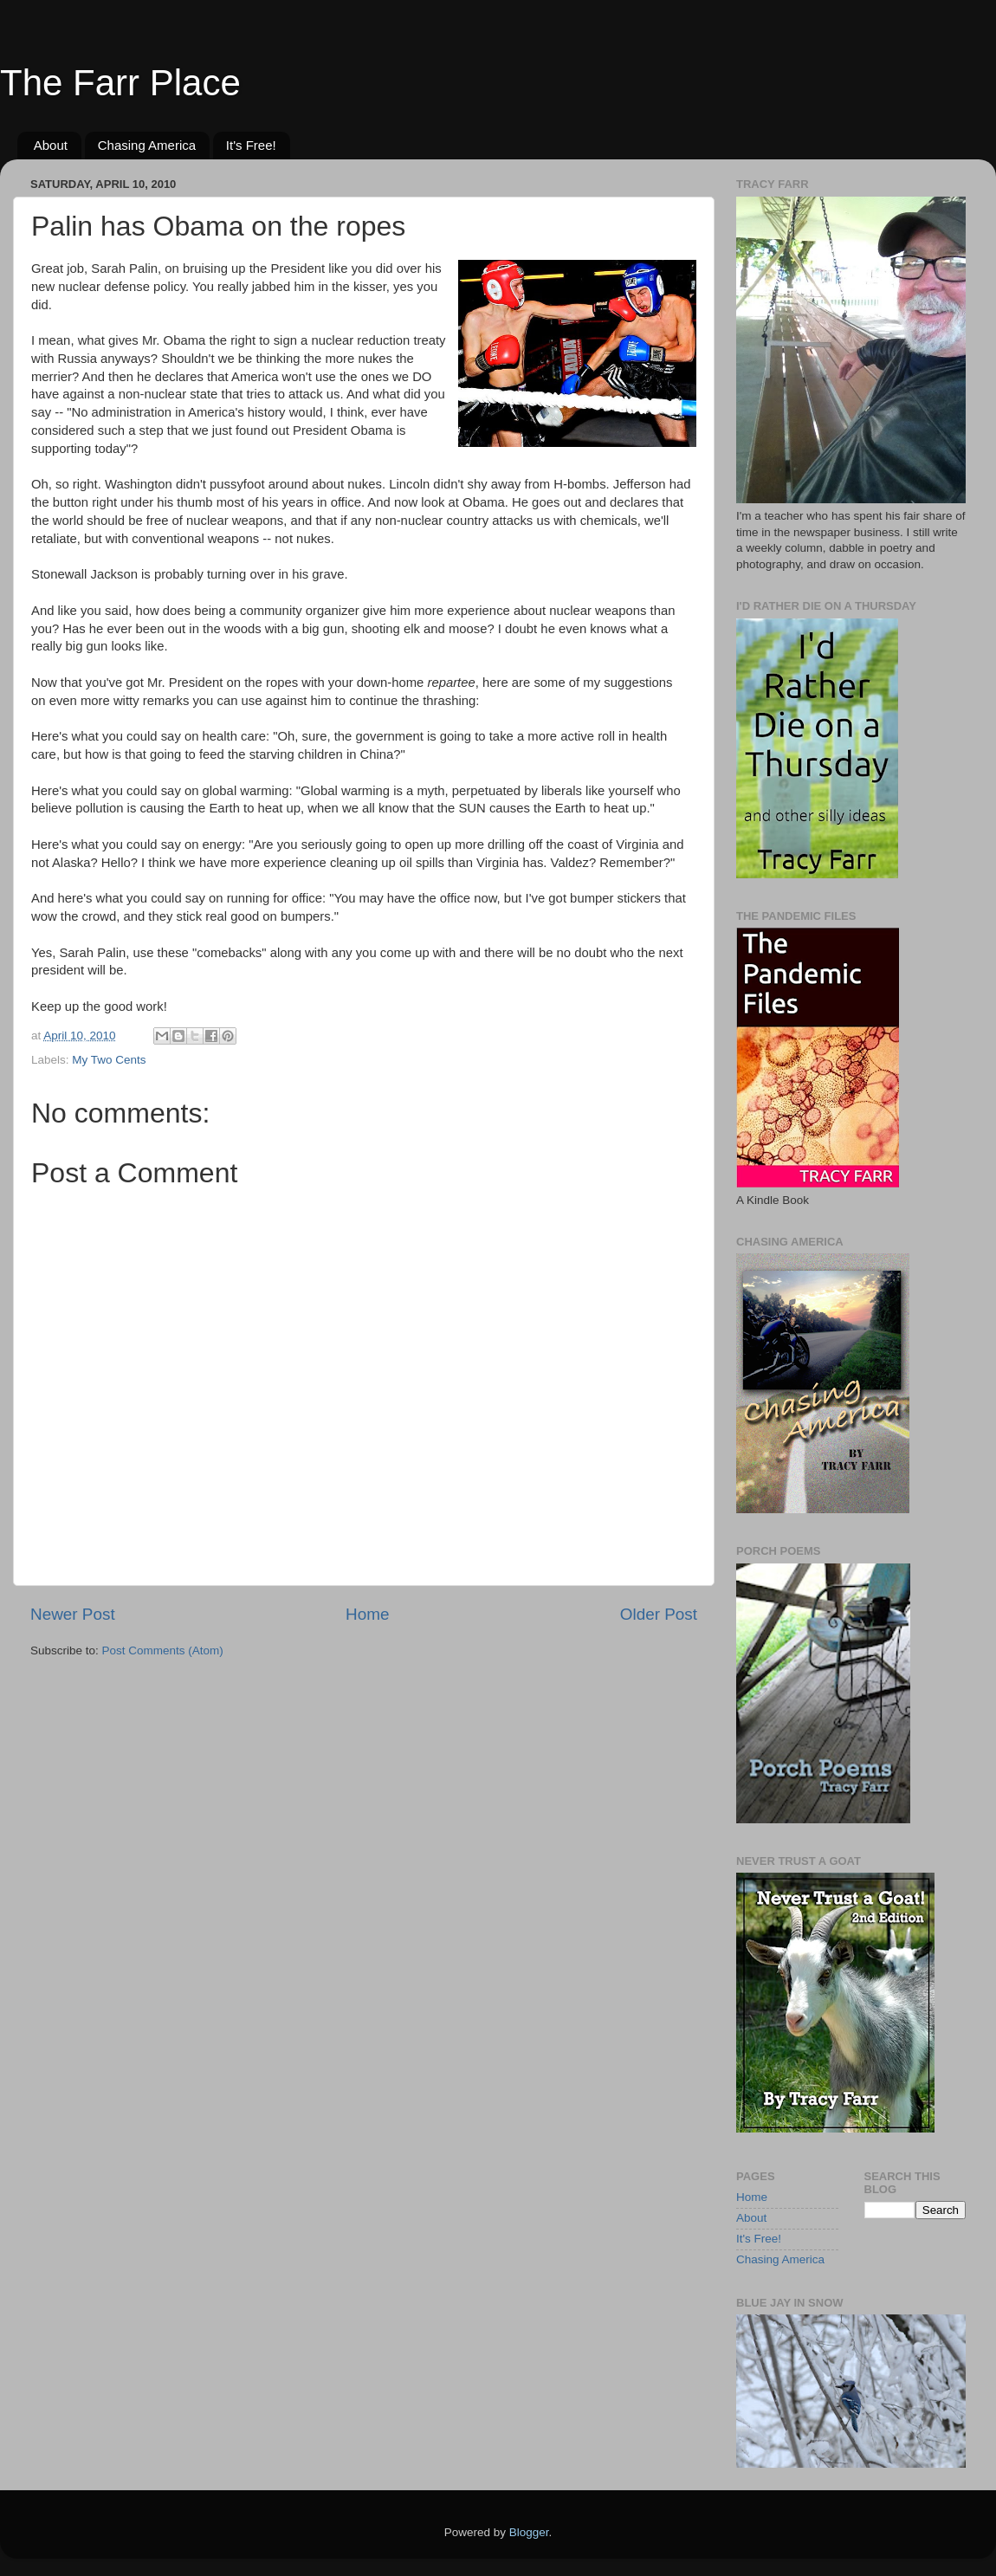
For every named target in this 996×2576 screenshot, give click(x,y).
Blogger (529, 2532)
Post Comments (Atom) (162, 1650)
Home (367, 1614)
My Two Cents (109, 1059)
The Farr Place (120, 82)
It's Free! (251, 145)
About (51, 145)
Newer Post (72, 1614)
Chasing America (147, 145)
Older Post (658, 1614)
